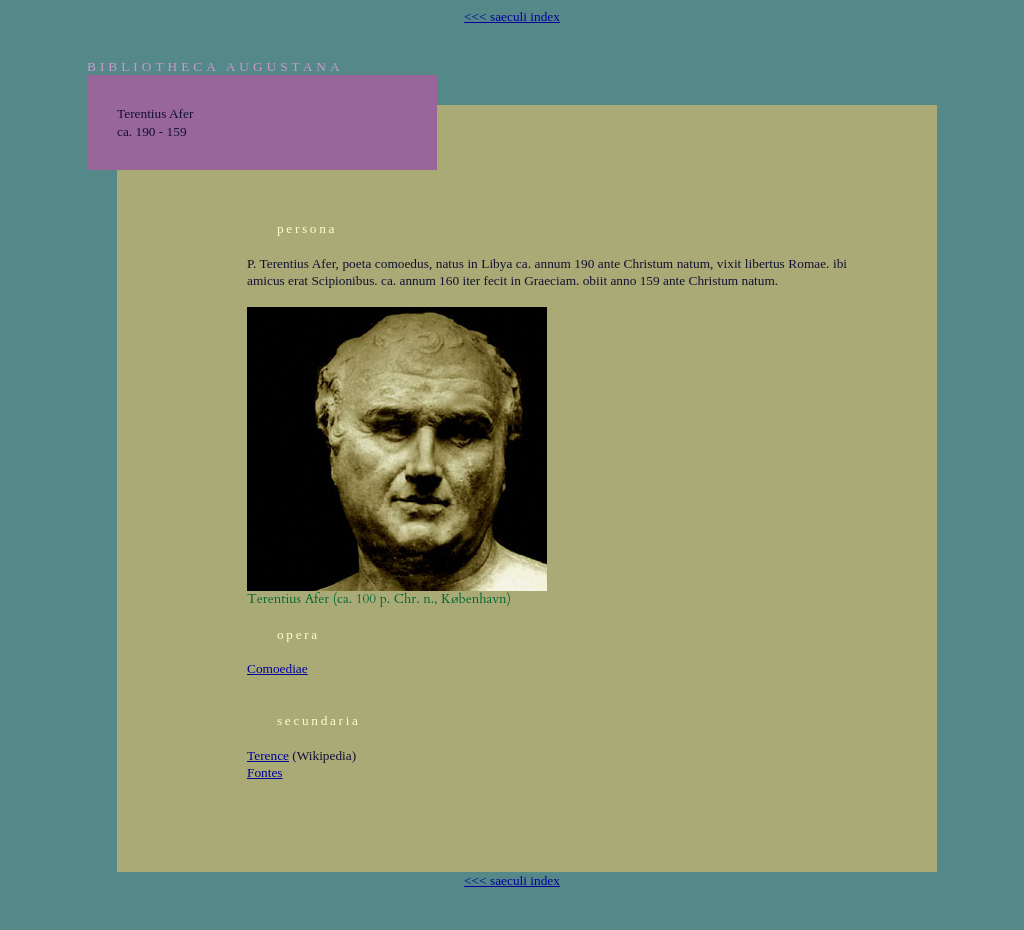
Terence (268, 755)
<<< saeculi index (512, 16)
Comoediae (277, 668)
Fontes (265, 772)
